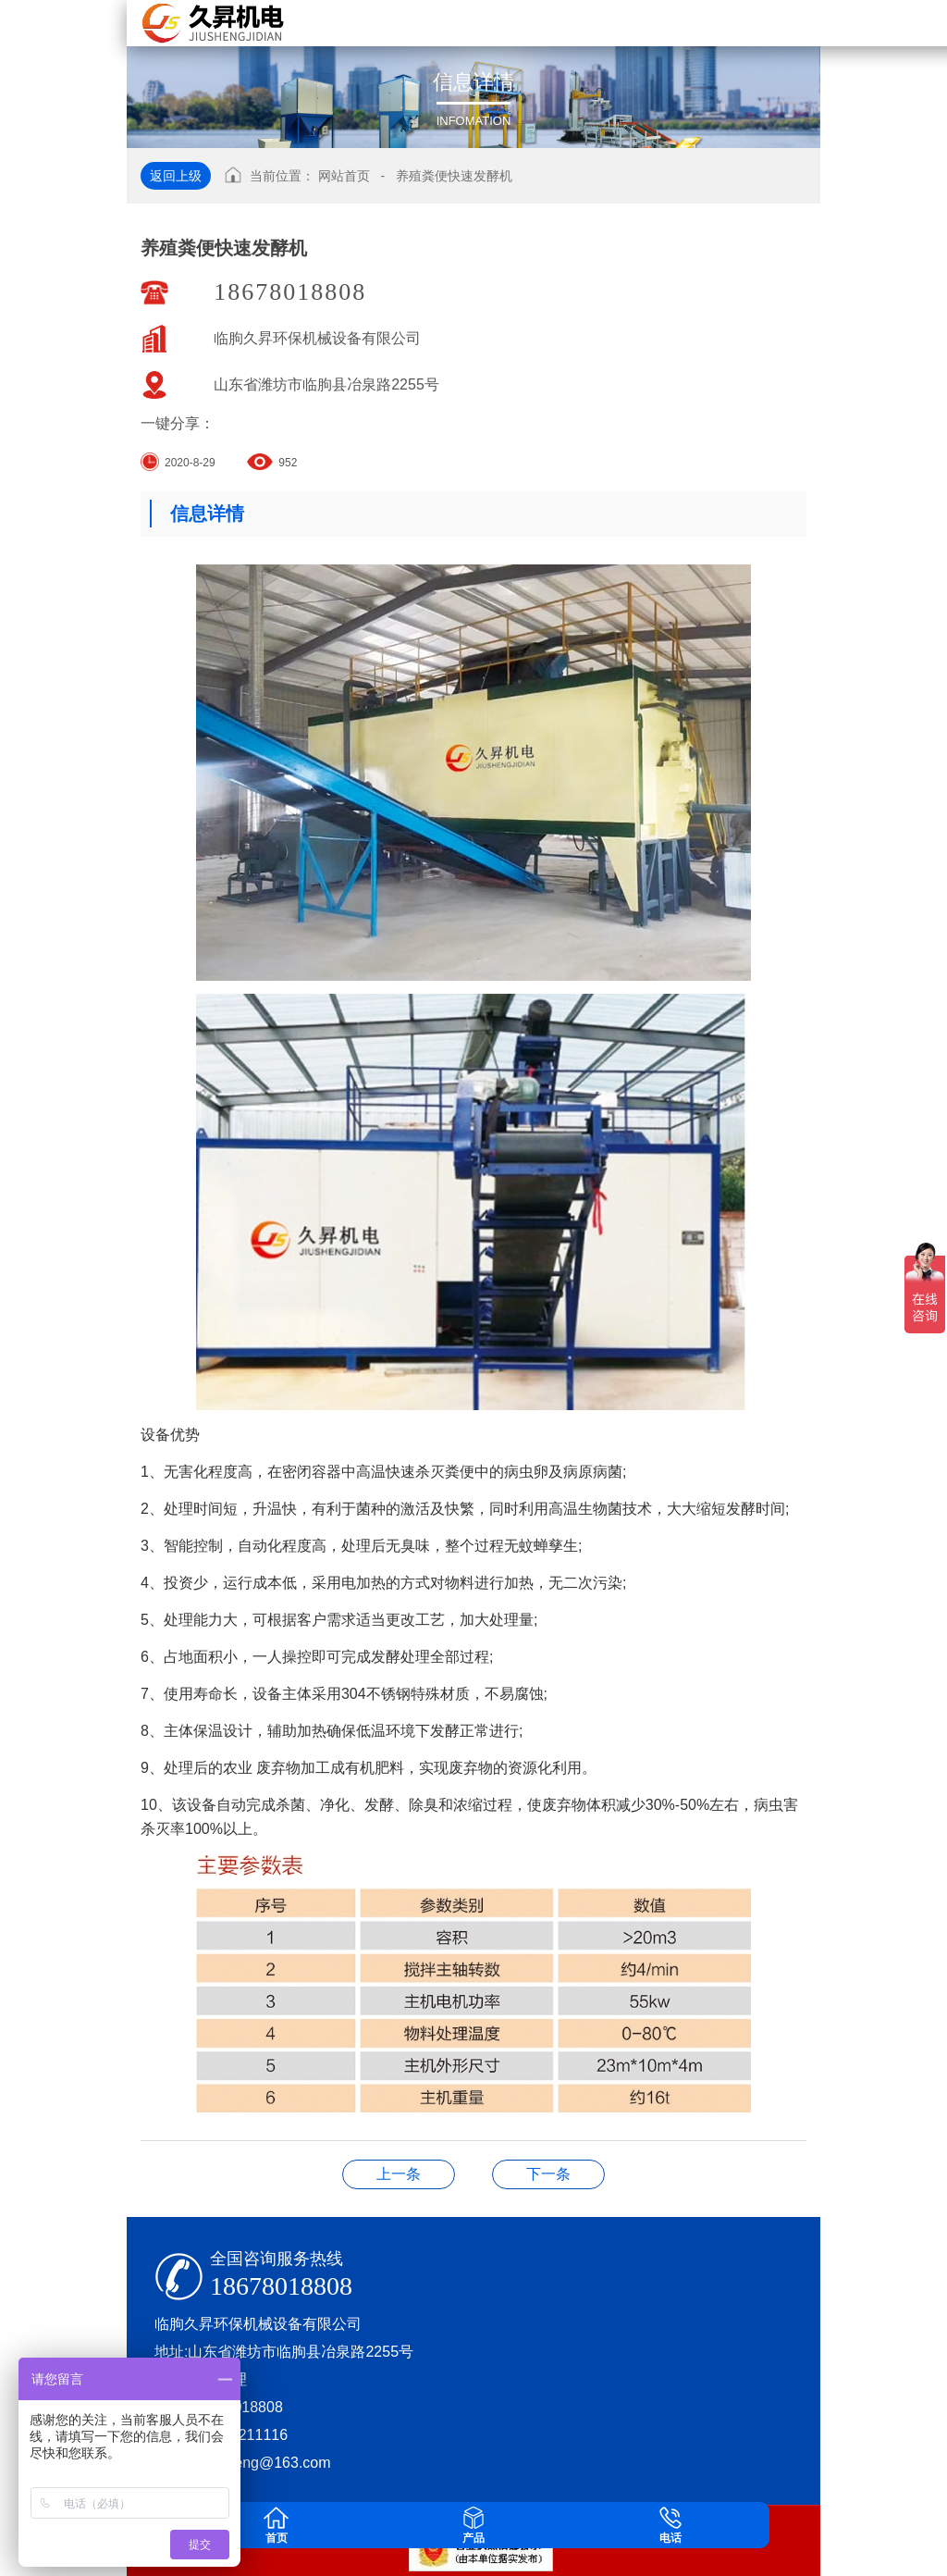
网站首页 (344, 175)
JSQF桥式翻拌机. (398, 2174)
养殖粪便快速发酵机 (454, 175)
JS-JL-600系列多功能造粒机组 (548, 2174)
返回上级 (176, 175)
